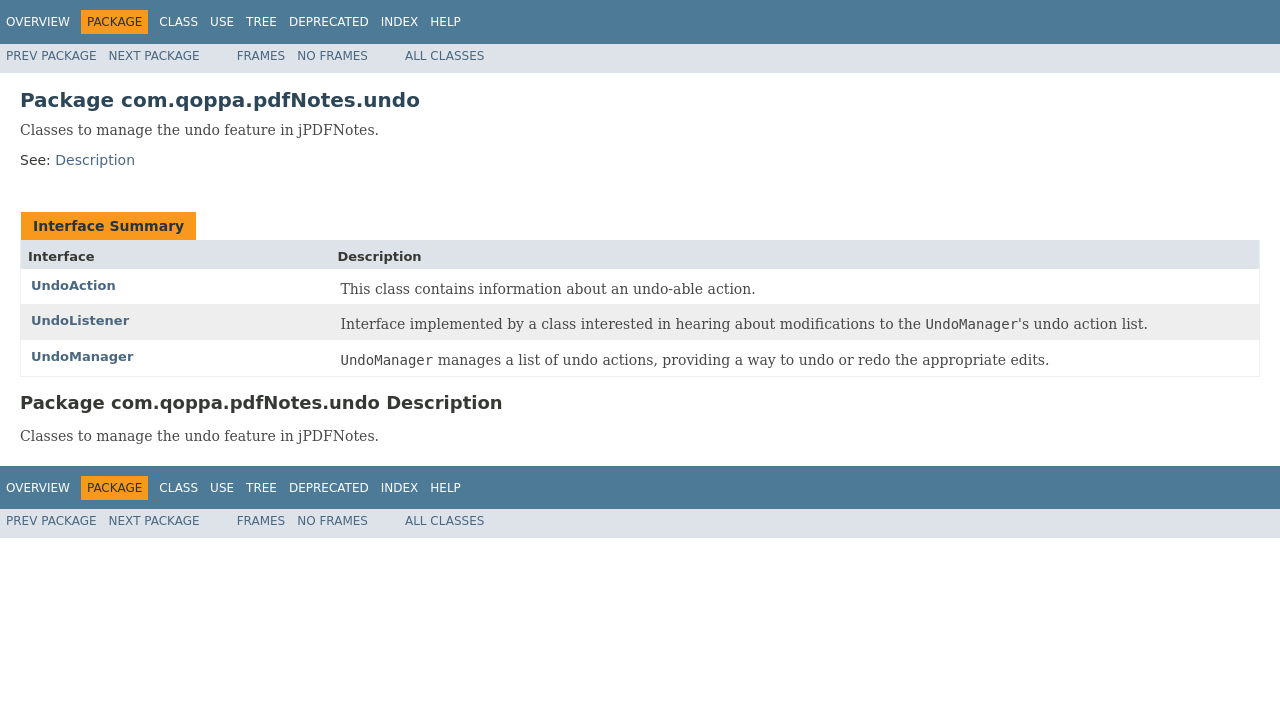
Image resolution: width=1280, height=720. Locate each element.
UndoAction (73, 285)
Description (95, 160)
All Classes (444, 56)
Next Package (154, 56)
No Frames (332, 56)
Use (222, 22)
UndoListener (80, 320)
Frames (261, 56)
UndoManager (82, 356)
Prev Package (51, 56)
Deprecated (329, 22)
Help (445, 22)
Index (400, 22)
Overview (38, 22)
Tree (261, 22)
